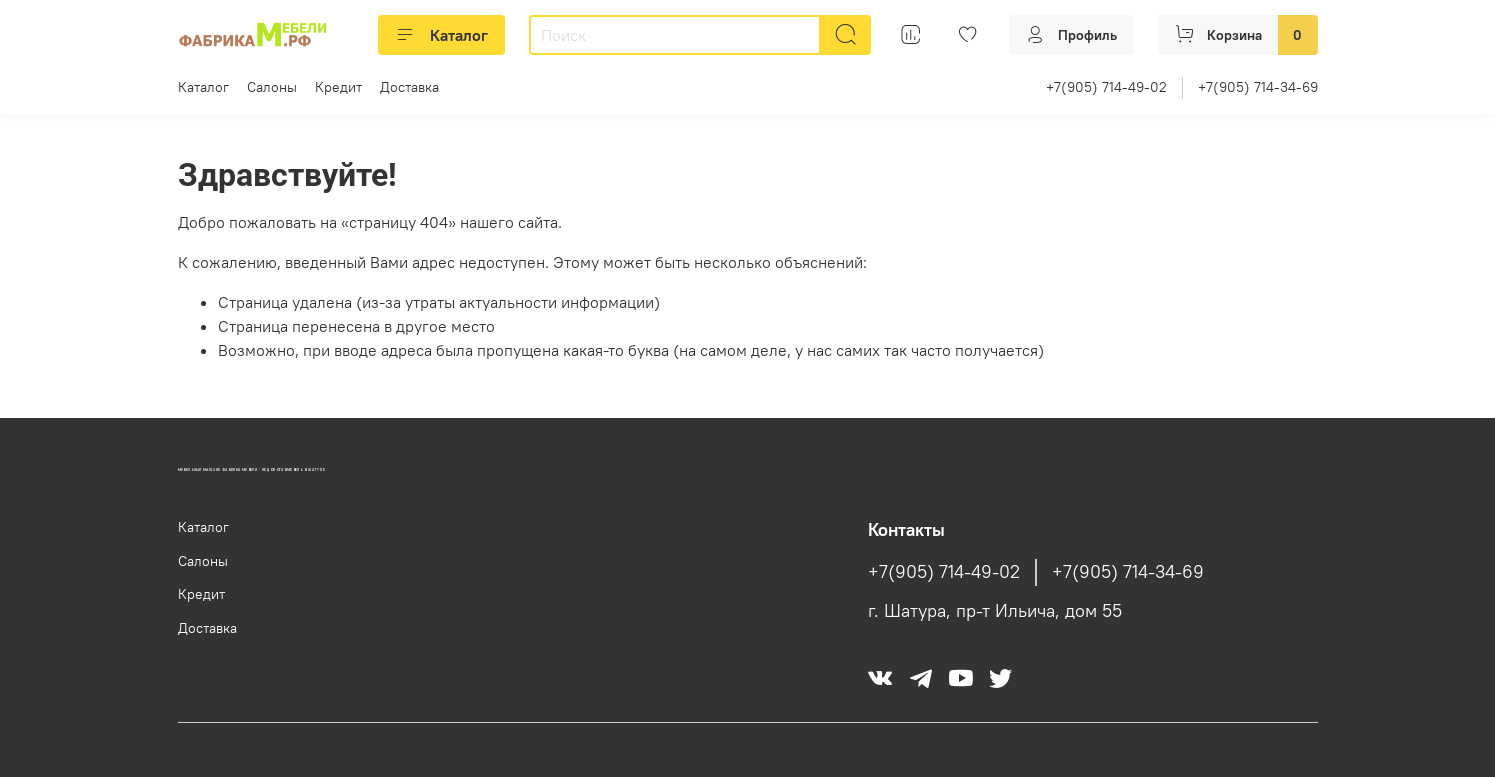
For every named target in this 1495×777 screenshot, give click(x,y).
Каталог (441, 35)
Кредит (338, 87)
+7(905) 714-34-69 (1258, 87)
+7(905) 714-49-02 (1106, 87)
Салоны (272, 87)
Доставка (409, 87)
